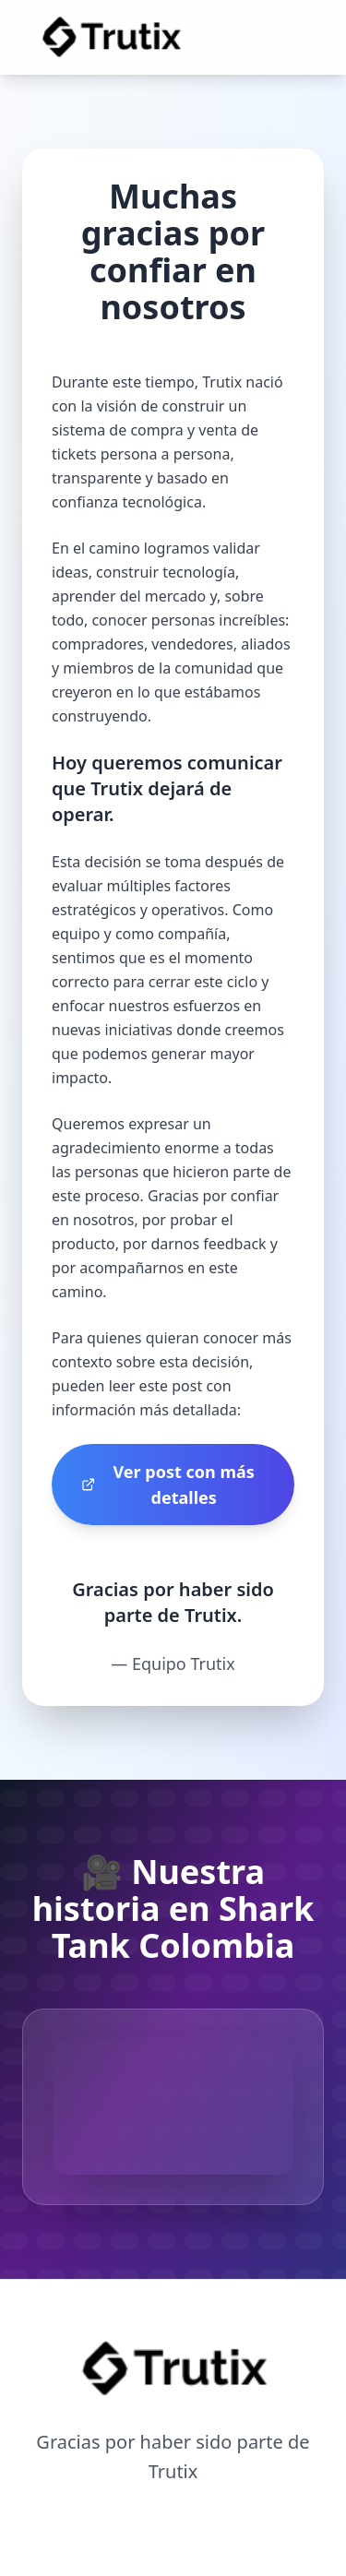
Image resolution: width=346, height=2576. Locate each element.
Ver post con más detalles (168, 1485)
